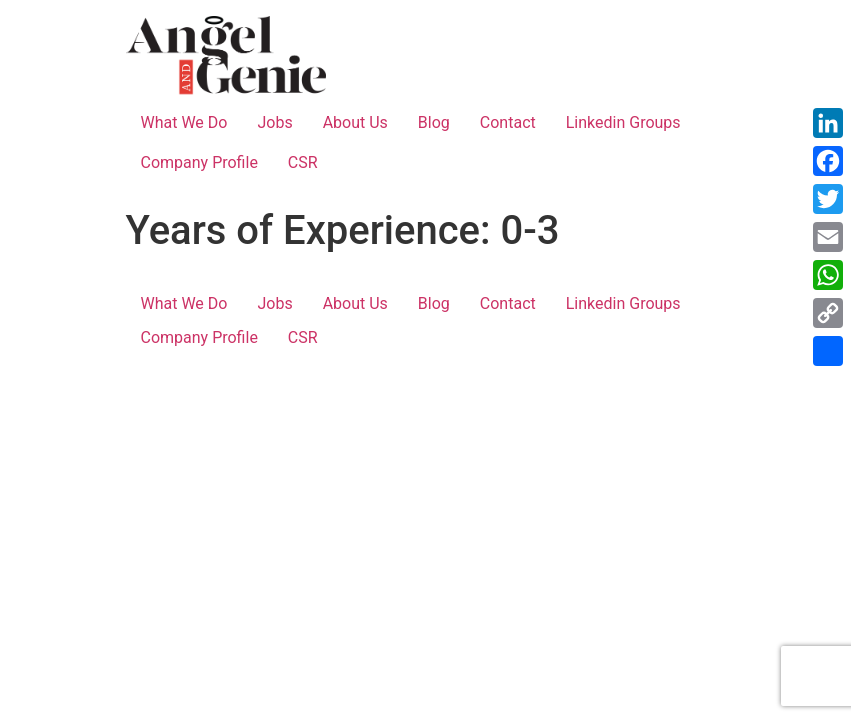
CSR (303, 162)
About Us (355, 122)
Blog (434, 122)
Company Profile (199, 162)
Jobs (274, 122)
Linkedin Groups (623, 122)
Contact (508, 122)
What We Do (184, 122)
